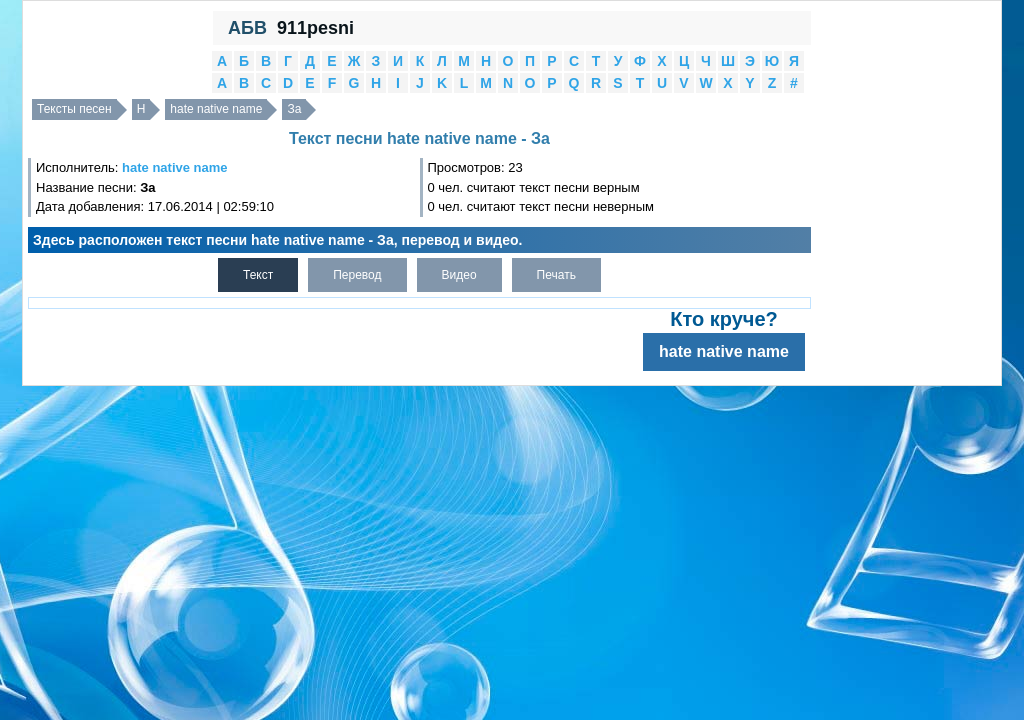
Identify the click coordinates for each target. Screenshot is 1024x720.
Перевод (357, 275)
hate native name (216, 109)
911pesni (315, 28)
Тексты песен (74, 109)
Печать (556, 275)
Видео (459, 275)
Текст (258, 275)
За (294, 109)
